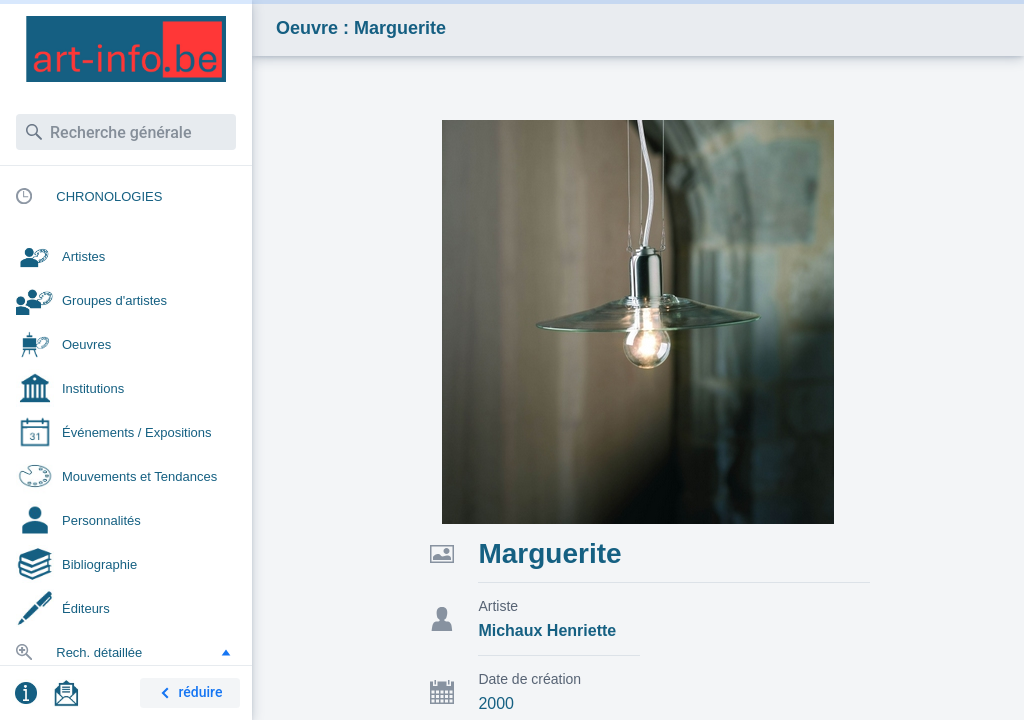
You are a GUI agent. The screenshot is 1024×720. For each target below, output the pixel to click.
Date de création (529, 679)
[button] (226, 652)
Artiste (498, 606)
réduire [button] (188, 693)
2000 (496, 703)
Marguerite (549, 553)
